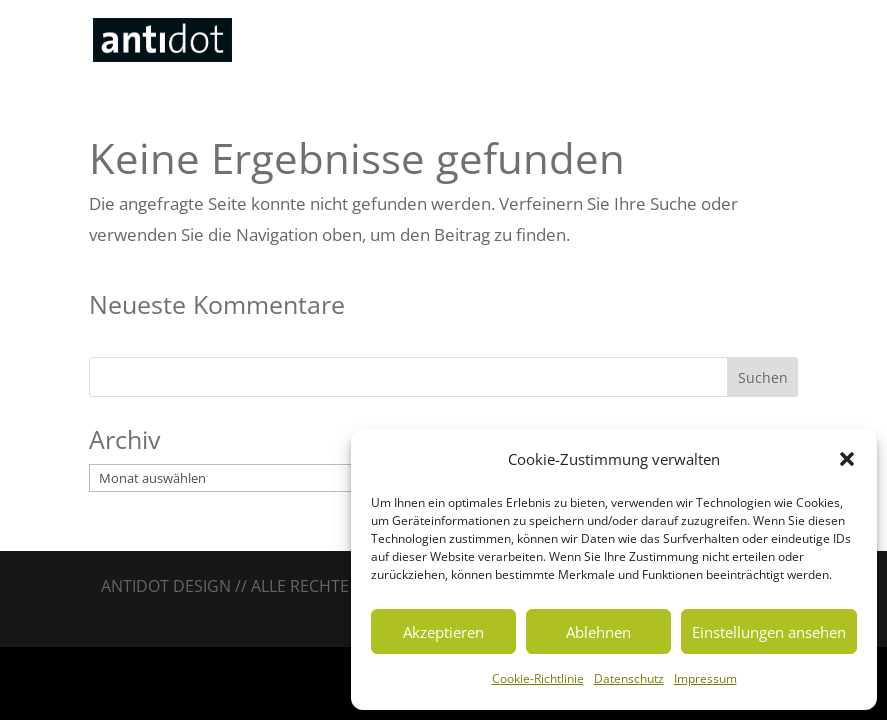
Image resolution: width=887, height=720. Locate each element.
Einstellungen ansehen (769, 632)
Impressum (705, 678)
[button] (847, 459)
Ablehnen (598, 632)
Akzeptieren (443, 632)
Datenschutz (629, 678)
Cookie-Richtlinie (538, 678)
